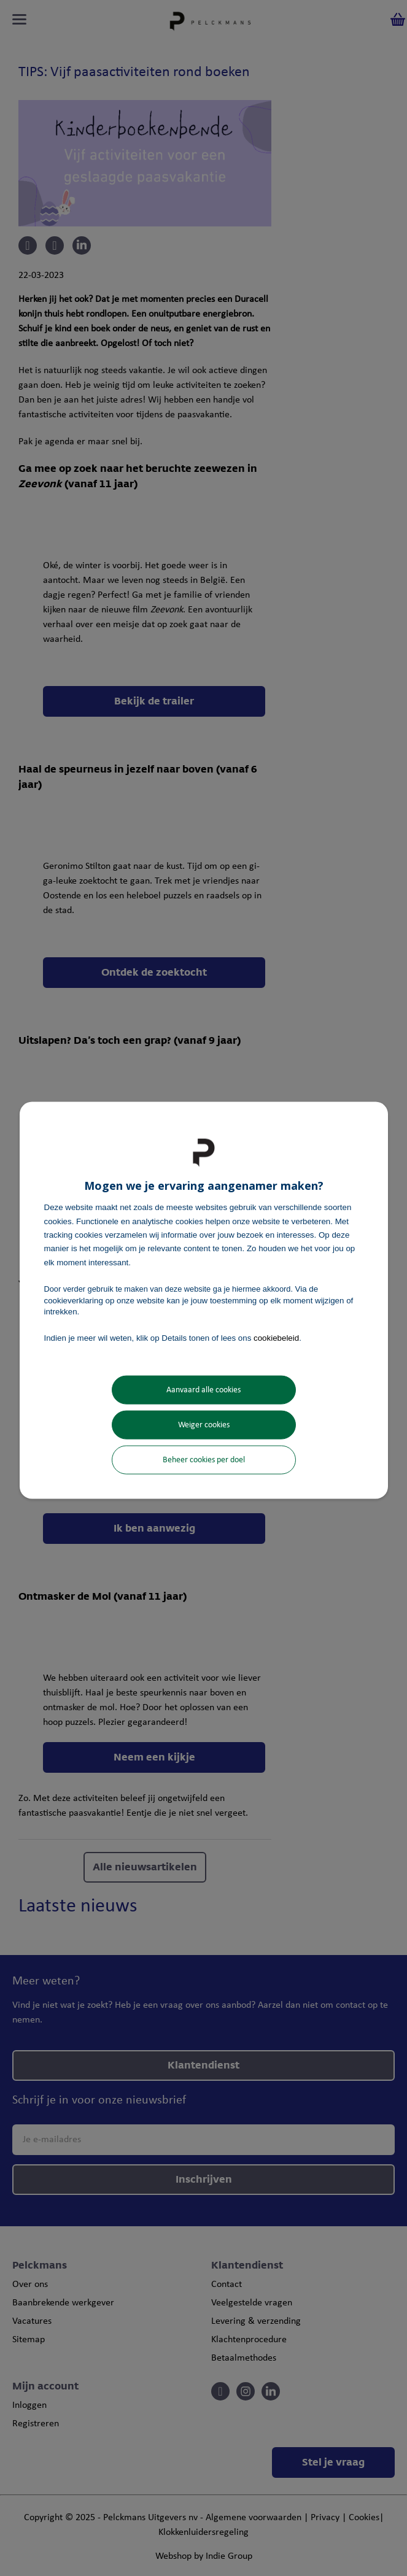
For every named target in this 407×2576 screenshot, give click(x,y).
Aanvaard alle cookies (203, 1389)
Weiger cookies (204, 1424)
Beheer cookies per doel (204, 1459)
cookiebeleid (276, 1338)
